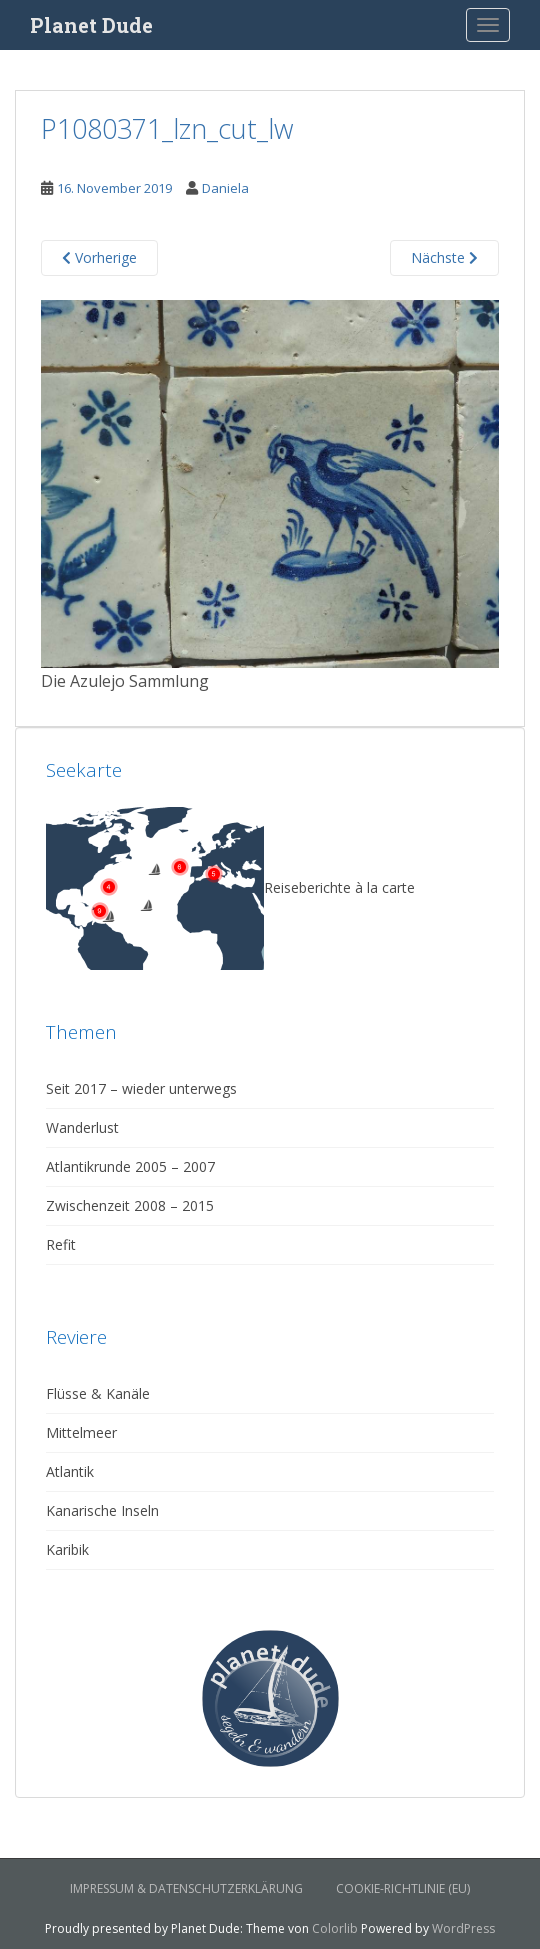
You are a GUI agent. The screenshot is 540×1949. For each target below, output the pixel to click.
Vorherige (99, 257)
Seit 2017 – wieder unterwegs (141, 1088)
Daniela (225, 188)
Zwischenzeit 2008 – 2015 (130, 1205)
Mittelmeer (81, 1432)
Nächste (444, 257)
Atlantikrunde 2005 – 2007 (130, 1166)
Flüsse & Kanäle (98, 1393)
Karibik (67, 1549)
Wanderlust (82, 1127)
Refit (61, 1244)
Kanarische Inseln (102, 1510)
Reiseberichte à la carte (230, 887)
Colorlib (335, 1928)
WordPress (463, 1928)
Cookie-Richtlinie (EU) (403, 1888)
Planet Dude (91, 25)
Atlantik (70, 1471)
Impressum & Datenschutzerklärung (186, 1888)
